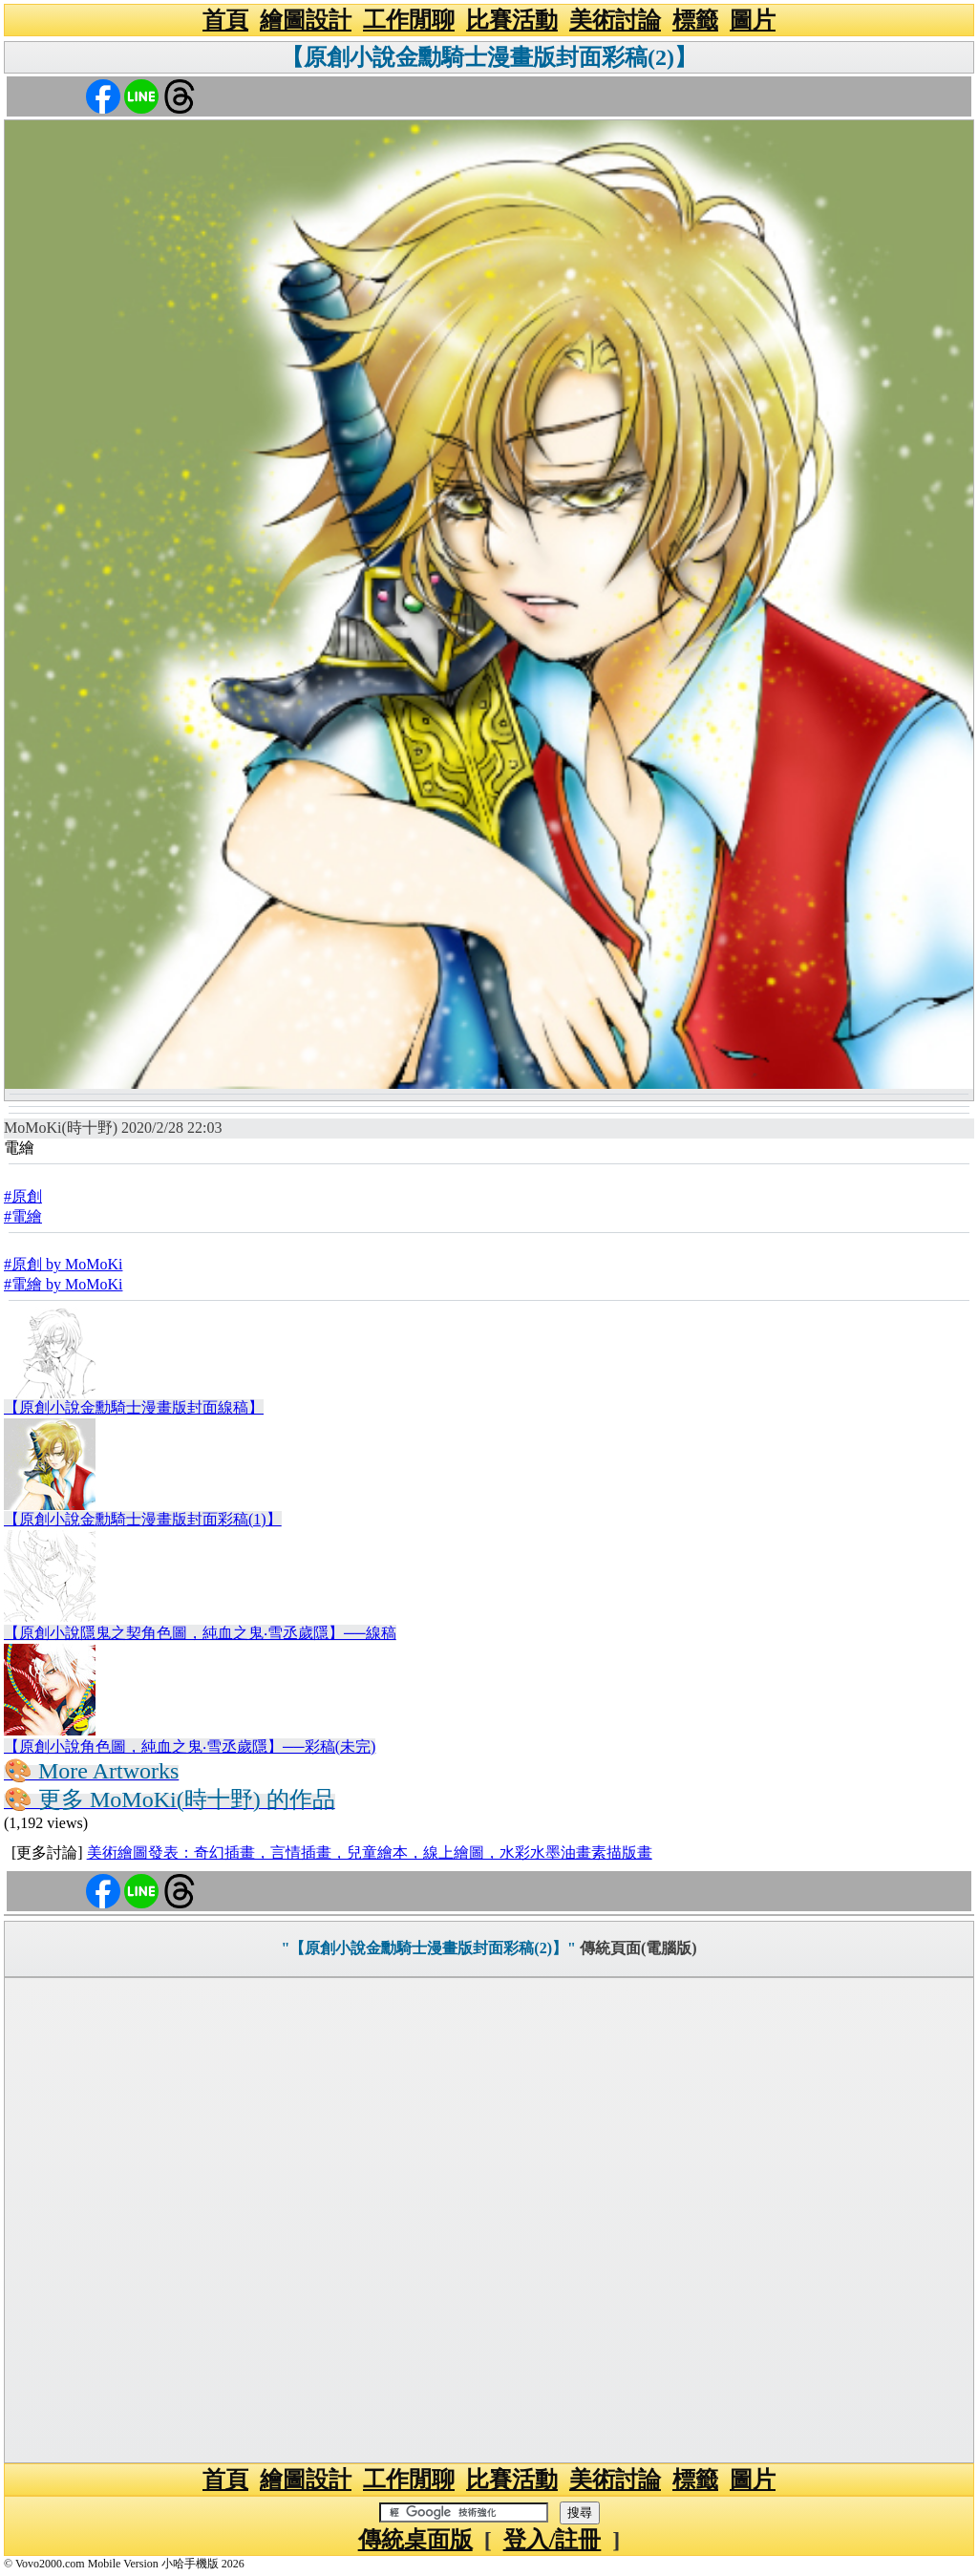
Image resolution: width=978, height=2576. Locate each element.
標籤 (695, 20)
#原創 (23, 1196)
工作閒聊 (409, 20)
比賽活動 (512, 20)
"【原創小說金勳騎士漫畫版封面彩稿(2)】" (428, 1948)
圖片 (753, 20)
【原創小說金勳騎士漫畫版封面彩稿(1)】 (143, 1519)
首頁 (225, 20)
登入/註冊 (552, 2539)
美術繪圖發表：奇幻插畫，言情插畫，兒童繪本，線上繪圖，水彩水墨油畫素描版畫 (369, 1852)
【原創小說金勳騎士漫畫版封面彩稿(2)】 (489, 57)
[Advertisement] (489, 2220)
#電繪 (23, 1216)
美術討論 (615, 20)
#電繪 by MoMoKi (63, 1284)
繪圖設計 (305, 20)
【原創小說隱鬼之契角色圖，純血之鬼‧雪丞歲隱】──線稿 (200, 1633)
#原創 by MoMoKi (63, 1264)
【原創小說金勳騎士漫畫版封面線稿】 (134, 1407)
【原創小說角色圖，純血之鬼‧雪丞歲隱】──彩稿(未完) (189, 1746)
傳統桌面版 (415, 2539)
